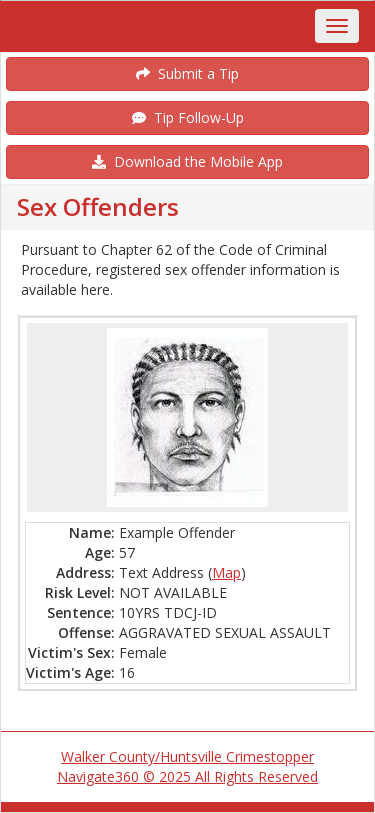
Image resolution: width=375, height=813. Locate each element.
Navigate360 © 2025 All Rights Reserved (187, 776)
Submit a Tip (187, 73)
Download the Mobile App (187, 161)
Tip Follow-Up (188, 117)
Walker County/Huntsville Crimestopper (187, 756)
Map (226, 572)
